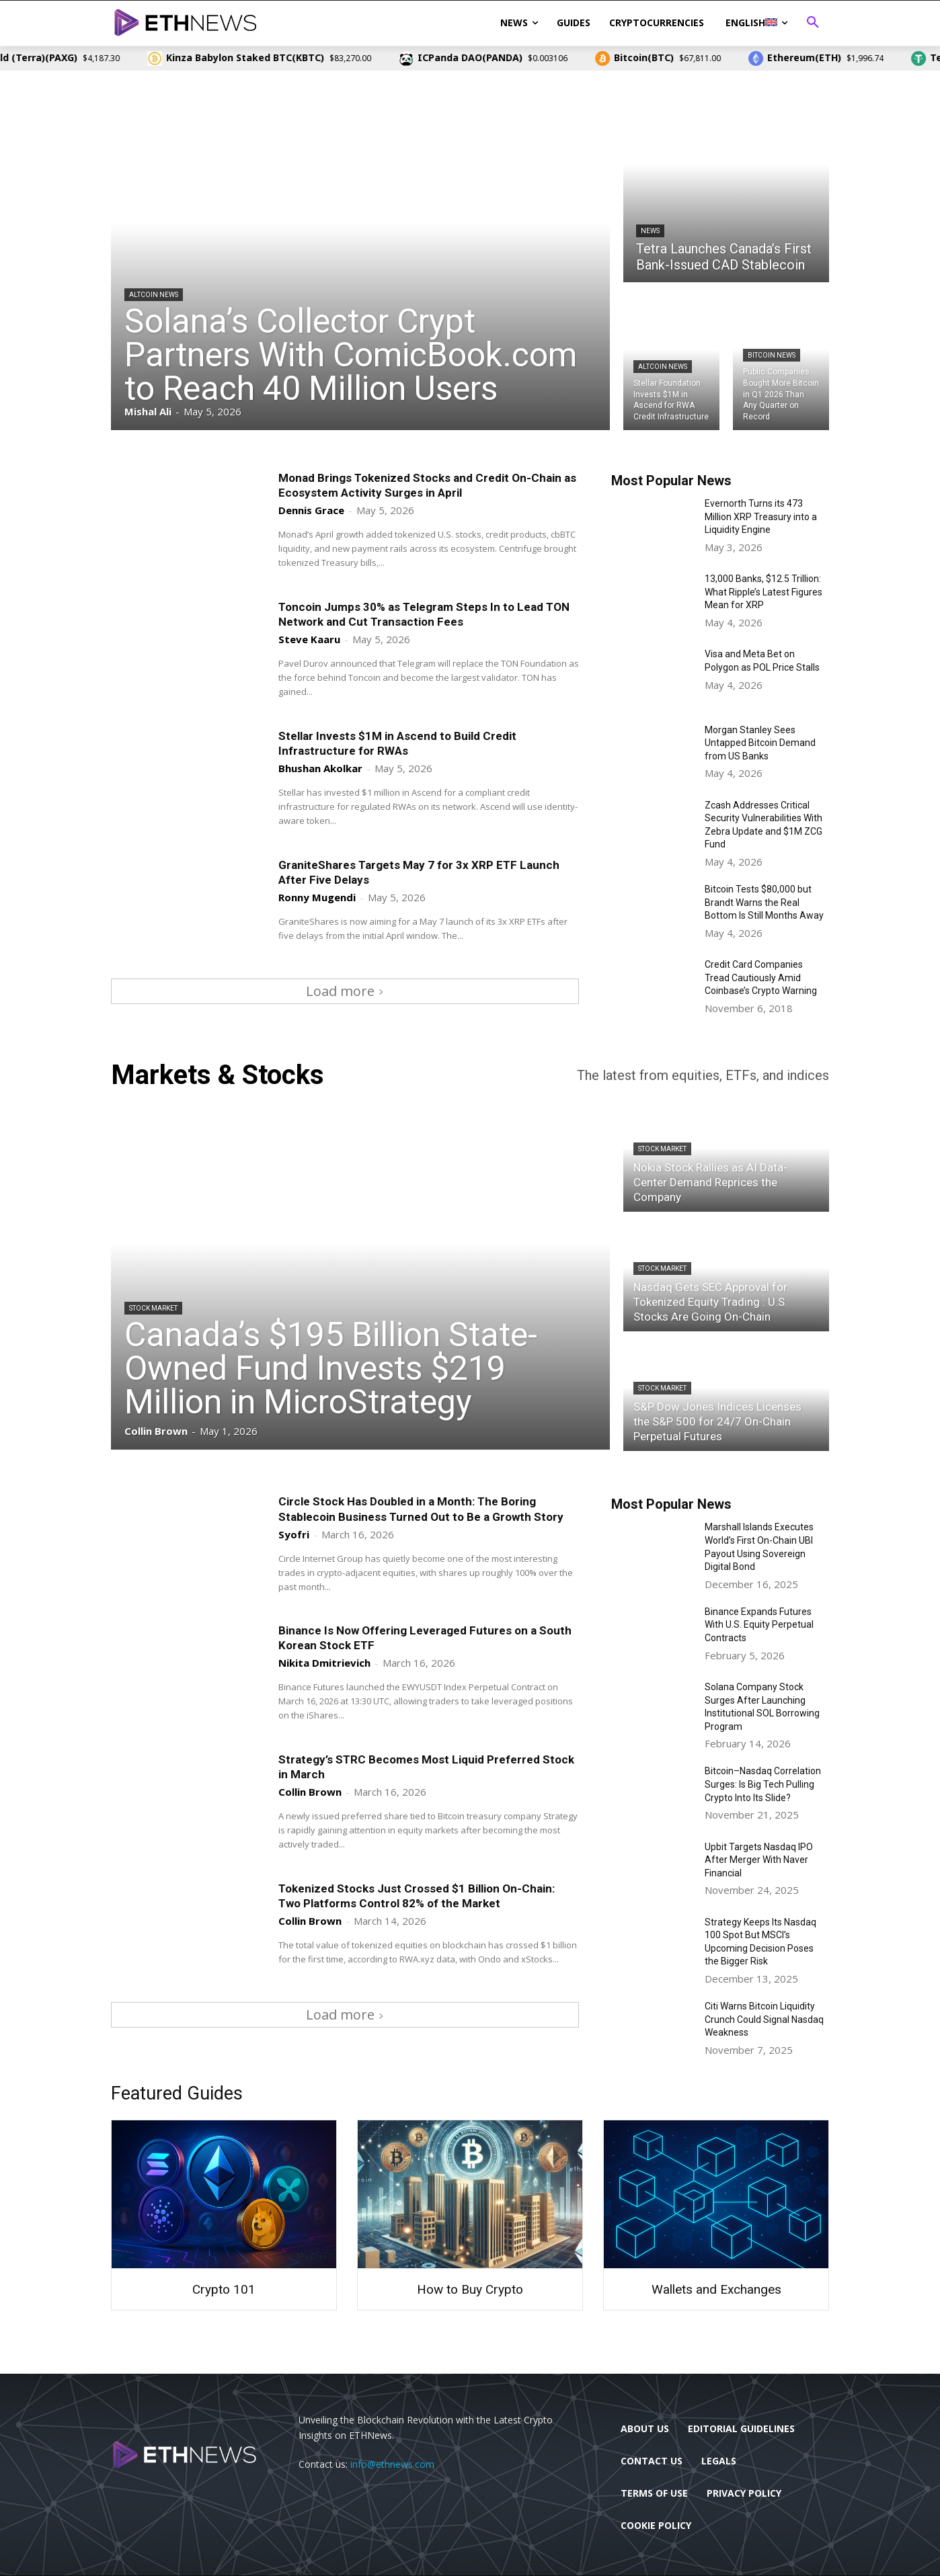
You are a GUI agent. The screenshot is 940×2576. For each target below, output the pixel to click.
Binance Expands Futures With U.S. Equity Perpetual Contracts (759, 1624)
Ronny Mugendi (317, 897)
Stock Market (153, 1308)
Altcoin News (153, 294)
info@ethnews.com (392, 2464)
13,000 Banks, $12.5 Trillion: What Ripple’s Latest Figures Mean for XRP (763, 591)
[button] (813, 23)
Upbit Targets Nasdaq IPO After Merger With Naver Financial (759, 1859)
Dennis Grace (311, 510)
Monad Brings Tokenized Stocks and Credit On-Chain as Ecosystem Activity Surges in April (427, 485)
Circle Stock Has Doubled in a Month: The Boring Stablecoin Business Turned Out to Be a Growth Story (420, 1509)
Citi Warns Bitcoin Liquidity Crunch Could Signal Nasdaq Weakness (764, 2019)
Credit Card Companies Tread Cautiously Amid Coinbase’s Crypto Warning (761, 977)
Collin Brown (310, 1791)
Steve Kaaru (309, 639)
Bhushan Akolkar (320, 768)
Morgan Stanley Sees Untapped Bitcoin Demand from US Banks (760, 742)
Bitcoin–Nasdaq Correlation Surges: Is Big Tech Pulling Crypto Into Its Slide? (763, 1783)
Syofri (293, 1534)
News (650, 231)
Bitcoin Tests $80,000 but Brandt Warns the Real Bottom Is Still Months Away (764, 902)
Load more (345, 991)
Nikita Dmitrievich (324, 1662)
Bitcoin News (771, 355)
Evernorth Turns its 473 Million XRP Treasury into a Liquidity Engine (761, 516)
